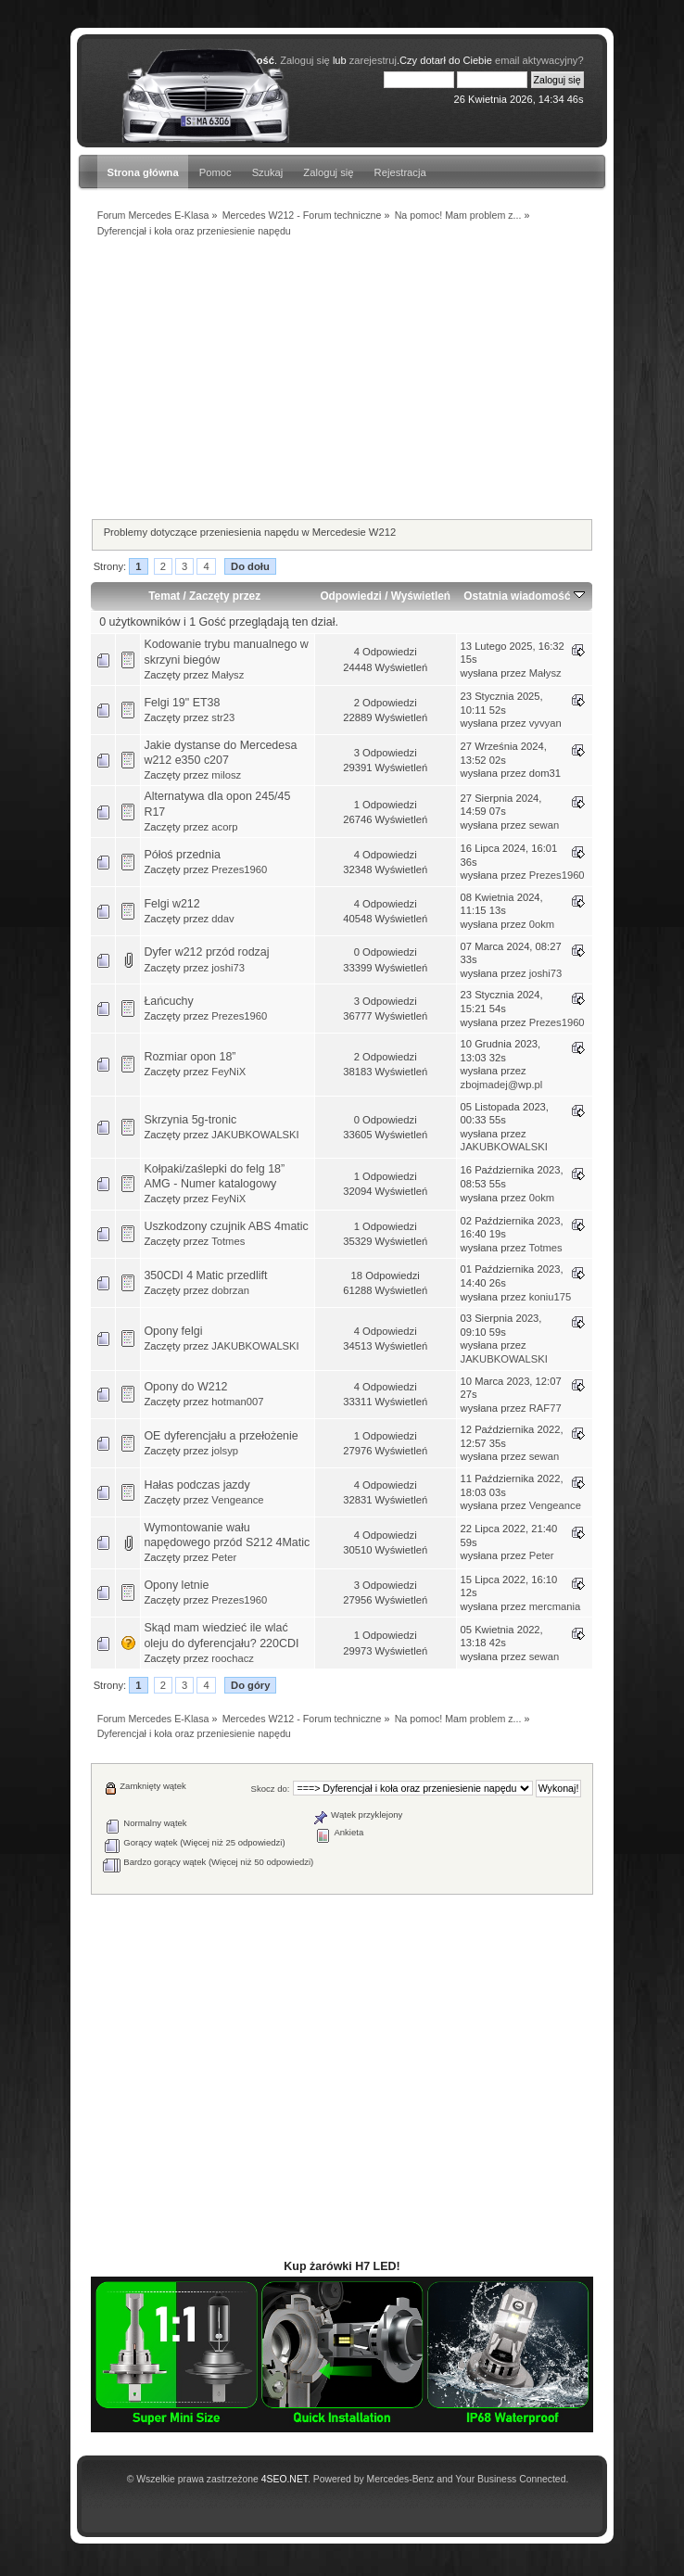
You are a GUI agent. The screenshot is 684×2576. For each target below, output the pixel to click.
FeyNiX (228, 1071)
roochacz (232, 1658)
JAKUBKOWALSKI (254, 1134)
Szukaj (268, 172)
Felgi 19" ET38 (182, 702)
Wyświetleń (420, 596)
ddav (222, 918)
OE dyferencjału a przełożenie (221, 1435)
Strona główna (142, 172)
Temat (164, 596)
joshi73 (228, 967)
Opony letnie (176, 1585)
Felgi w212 (171, 903)
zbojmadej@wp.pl (502, 1084)
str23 (222, 717)
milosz (226, 774)
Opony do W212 (185, 1386)
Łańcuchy (168, 1001)
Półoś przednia (182, 854)
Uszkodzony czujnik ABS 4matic (226, 1226)
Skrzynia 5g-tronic (190, 1119)
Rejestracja (400, 172)
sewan (544, 825)
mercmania (555, 1606)
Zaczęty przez (224, 596)
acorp (224, 826)
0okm (541, 924)
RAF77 (545, 1408)
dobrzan (230, 1290)
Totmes (228, 1241)
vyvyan (545, 723)
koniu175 (550, 1296)
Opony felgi (173, 1331)
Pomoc (215, 172)
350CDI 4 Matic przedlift (205, 1275)
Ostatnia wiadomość (523, 596)
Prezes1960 (239, 869)
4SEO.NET (284, 2479)
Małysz (227, 674)
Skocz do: (270, 1788)
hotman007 (237, 1401)
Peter (223, 1557)
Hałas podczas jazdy (196, 1484)
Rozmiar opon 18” (189, 1056)
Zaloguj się (328, 172)
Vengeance (237, 1499)
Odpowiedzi (350, 596)
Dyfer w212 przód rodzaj (206, 951)
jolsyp (224, 1450)
